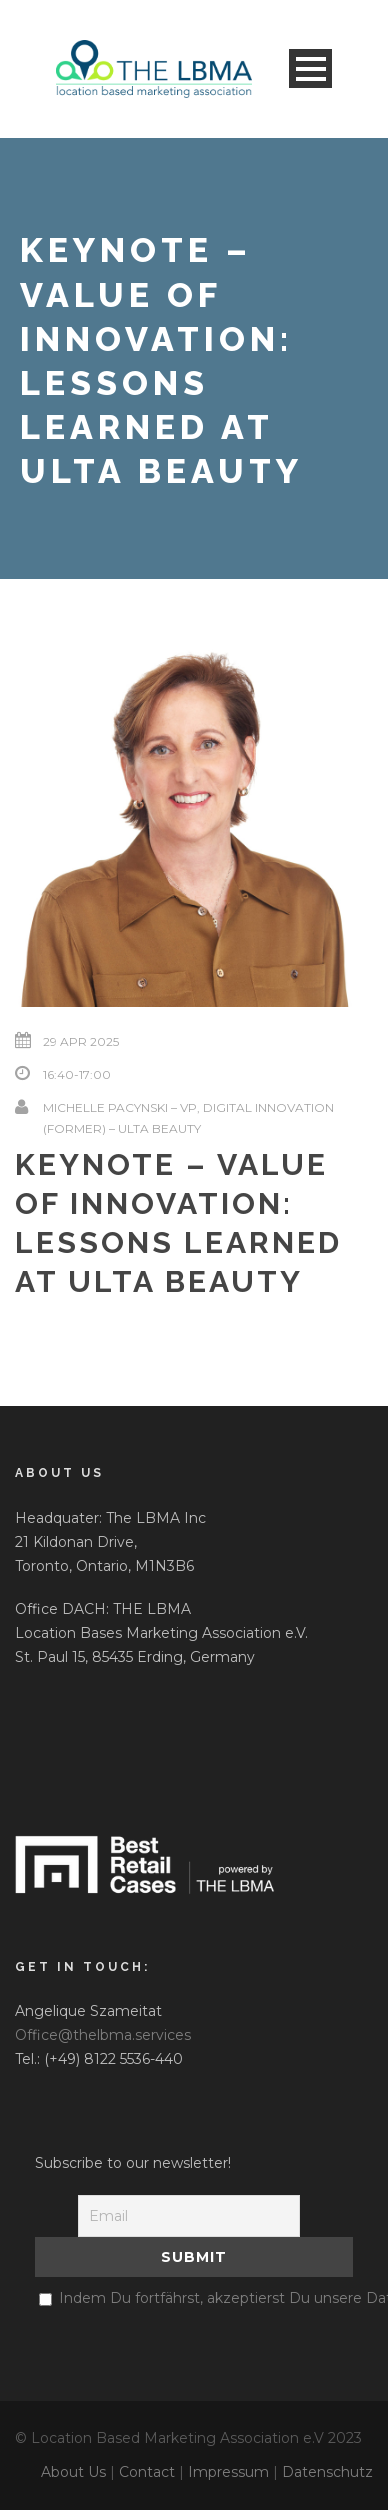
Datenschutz (327, 2472)
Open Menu (310, 68)
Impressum (228, 2472)
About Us (73, 2472)
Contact (147, 2472)
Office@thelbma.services (103, 2035)
